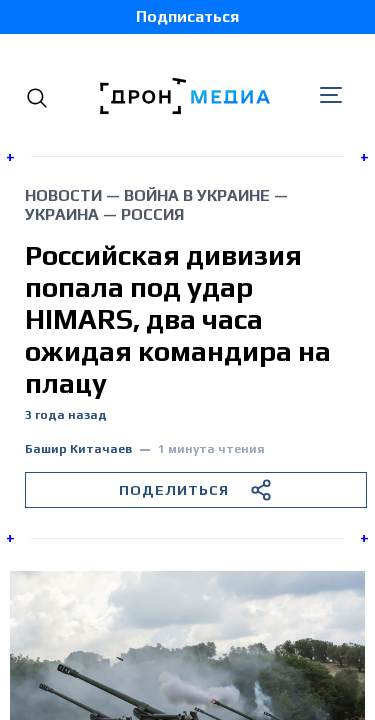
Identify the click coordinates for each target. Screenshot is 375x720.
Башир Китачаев (78, 449)
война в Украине (197, 195)
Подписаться (187, 16)
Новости (63, 195)
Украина (62, 214)
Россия (152, 214)
